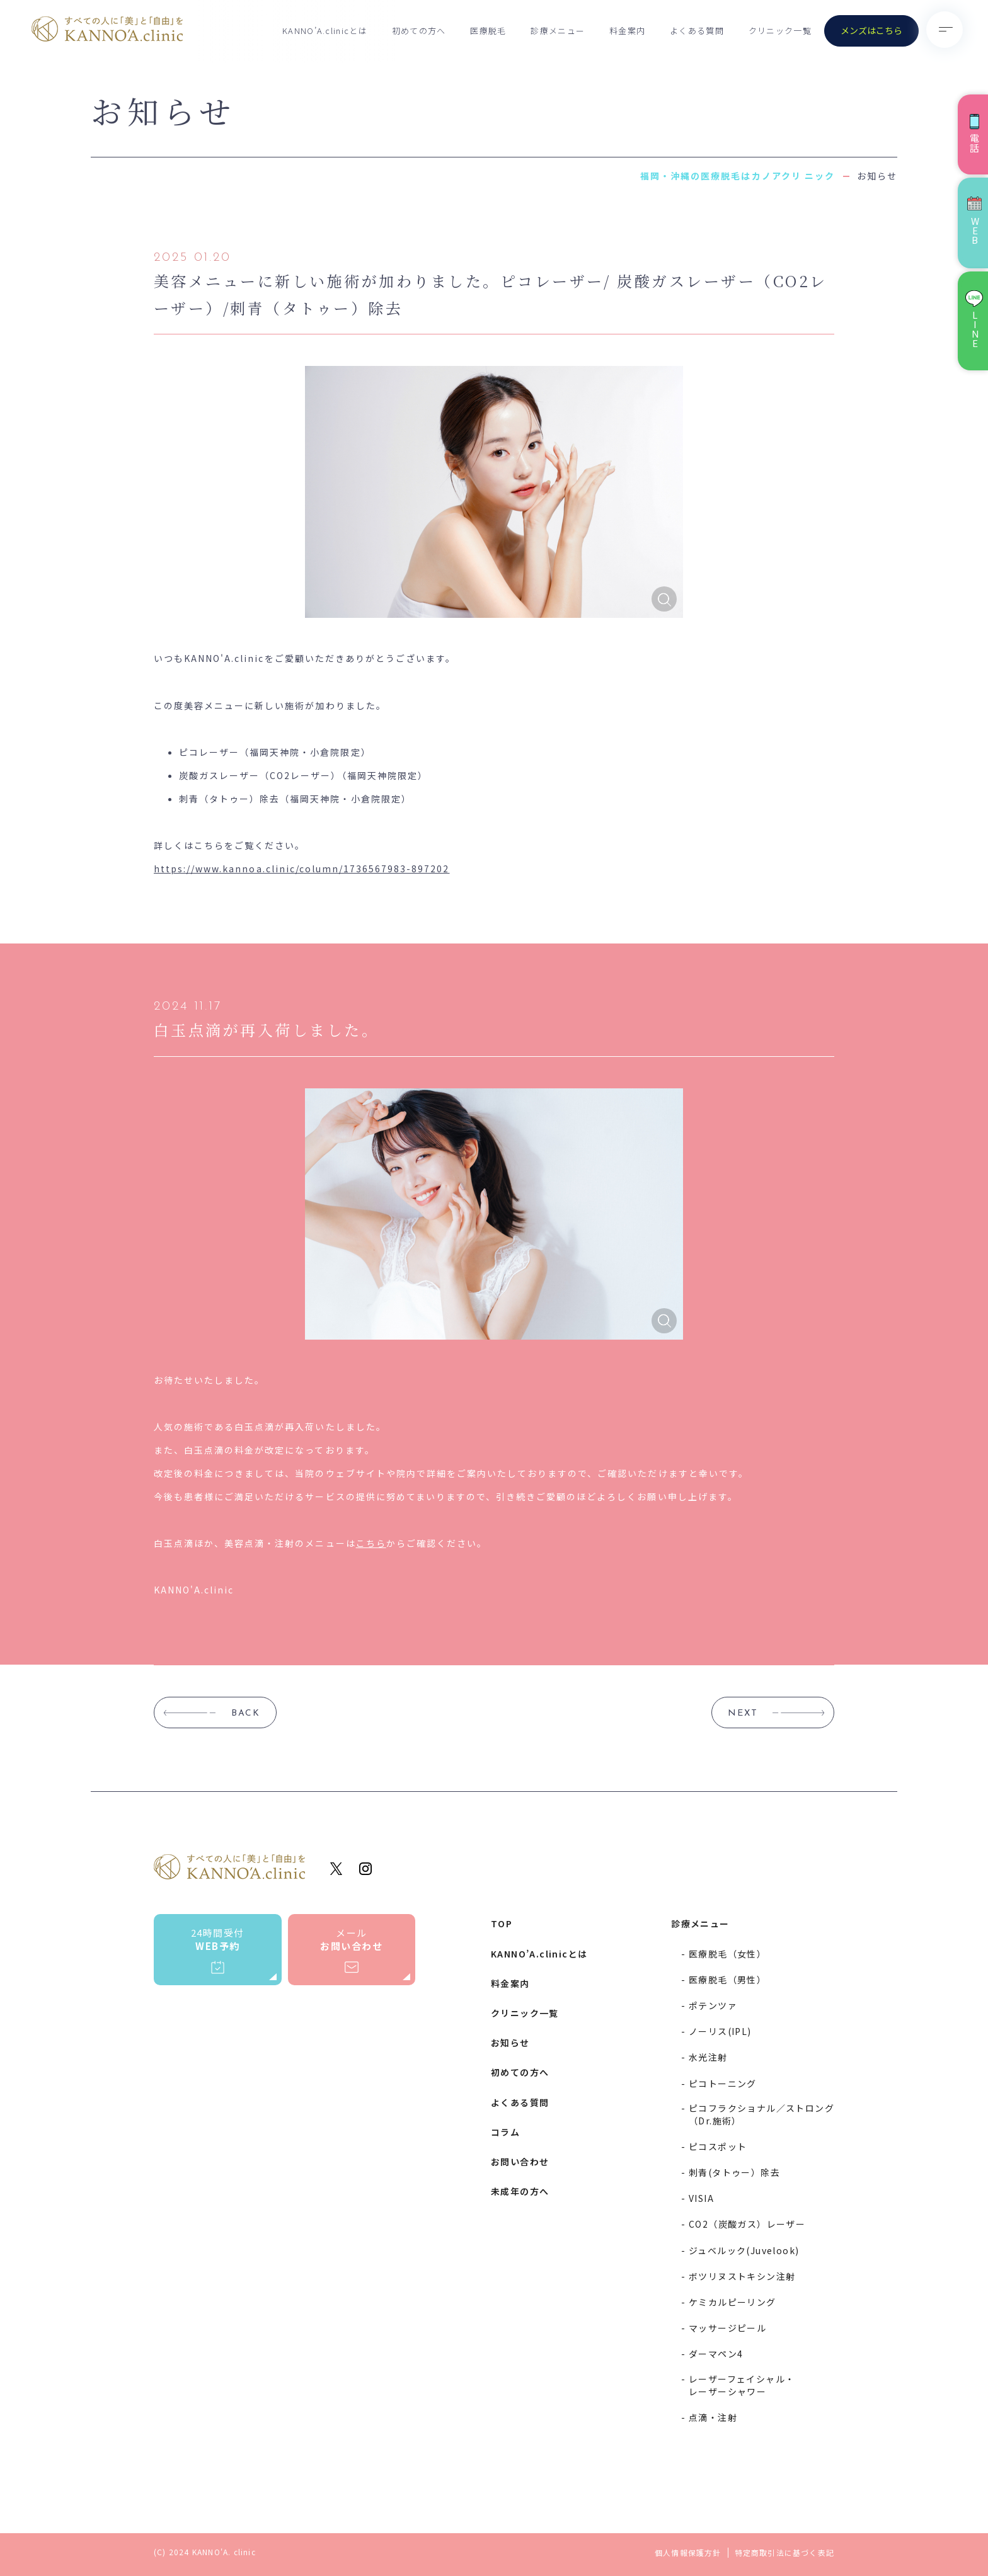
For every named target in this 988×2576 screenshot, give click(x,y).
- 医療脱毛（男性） (723, 1979)
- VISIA (697, 2198)
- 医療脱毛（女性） (723, 1953)
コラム (505, 2132)
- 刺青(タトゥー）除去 (730, 2172)
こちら (371, 1543)
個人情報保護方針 (688, 2553)
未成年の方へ (520, 2191)
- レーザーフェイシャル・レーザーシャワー (738, 2385)
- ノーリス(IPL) (716, 2031)
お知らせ (510, 2042)
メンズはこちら (871, 30)
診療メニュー (558, 31)
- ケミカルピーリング (728, 2302)
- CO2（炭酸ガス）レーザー (743, 2224)
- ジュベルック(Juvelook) (740, 2250)
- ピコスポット (714, 2146)
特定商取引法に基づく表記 (784, 2553)
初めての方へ (419, 31)
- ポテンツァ (709, 2005)
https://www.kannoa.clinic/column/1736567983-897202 (302, 868)
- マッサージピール (723, 2328)
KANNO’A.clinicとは (324, 31)
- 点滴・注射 (709, 2417)
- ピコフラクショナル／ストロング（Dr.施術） (757, 2114)
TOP (501, 1923)
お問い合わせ (520, 2161)
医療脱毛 (488, 31)
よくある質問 (697, 31)
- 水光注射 (704, 2057)
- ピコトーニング (719, 2083)
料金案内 (627, 31)
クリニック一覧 (780, 31)
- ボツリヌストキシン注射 (738, 2276)
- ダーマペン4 (712, 2353)
